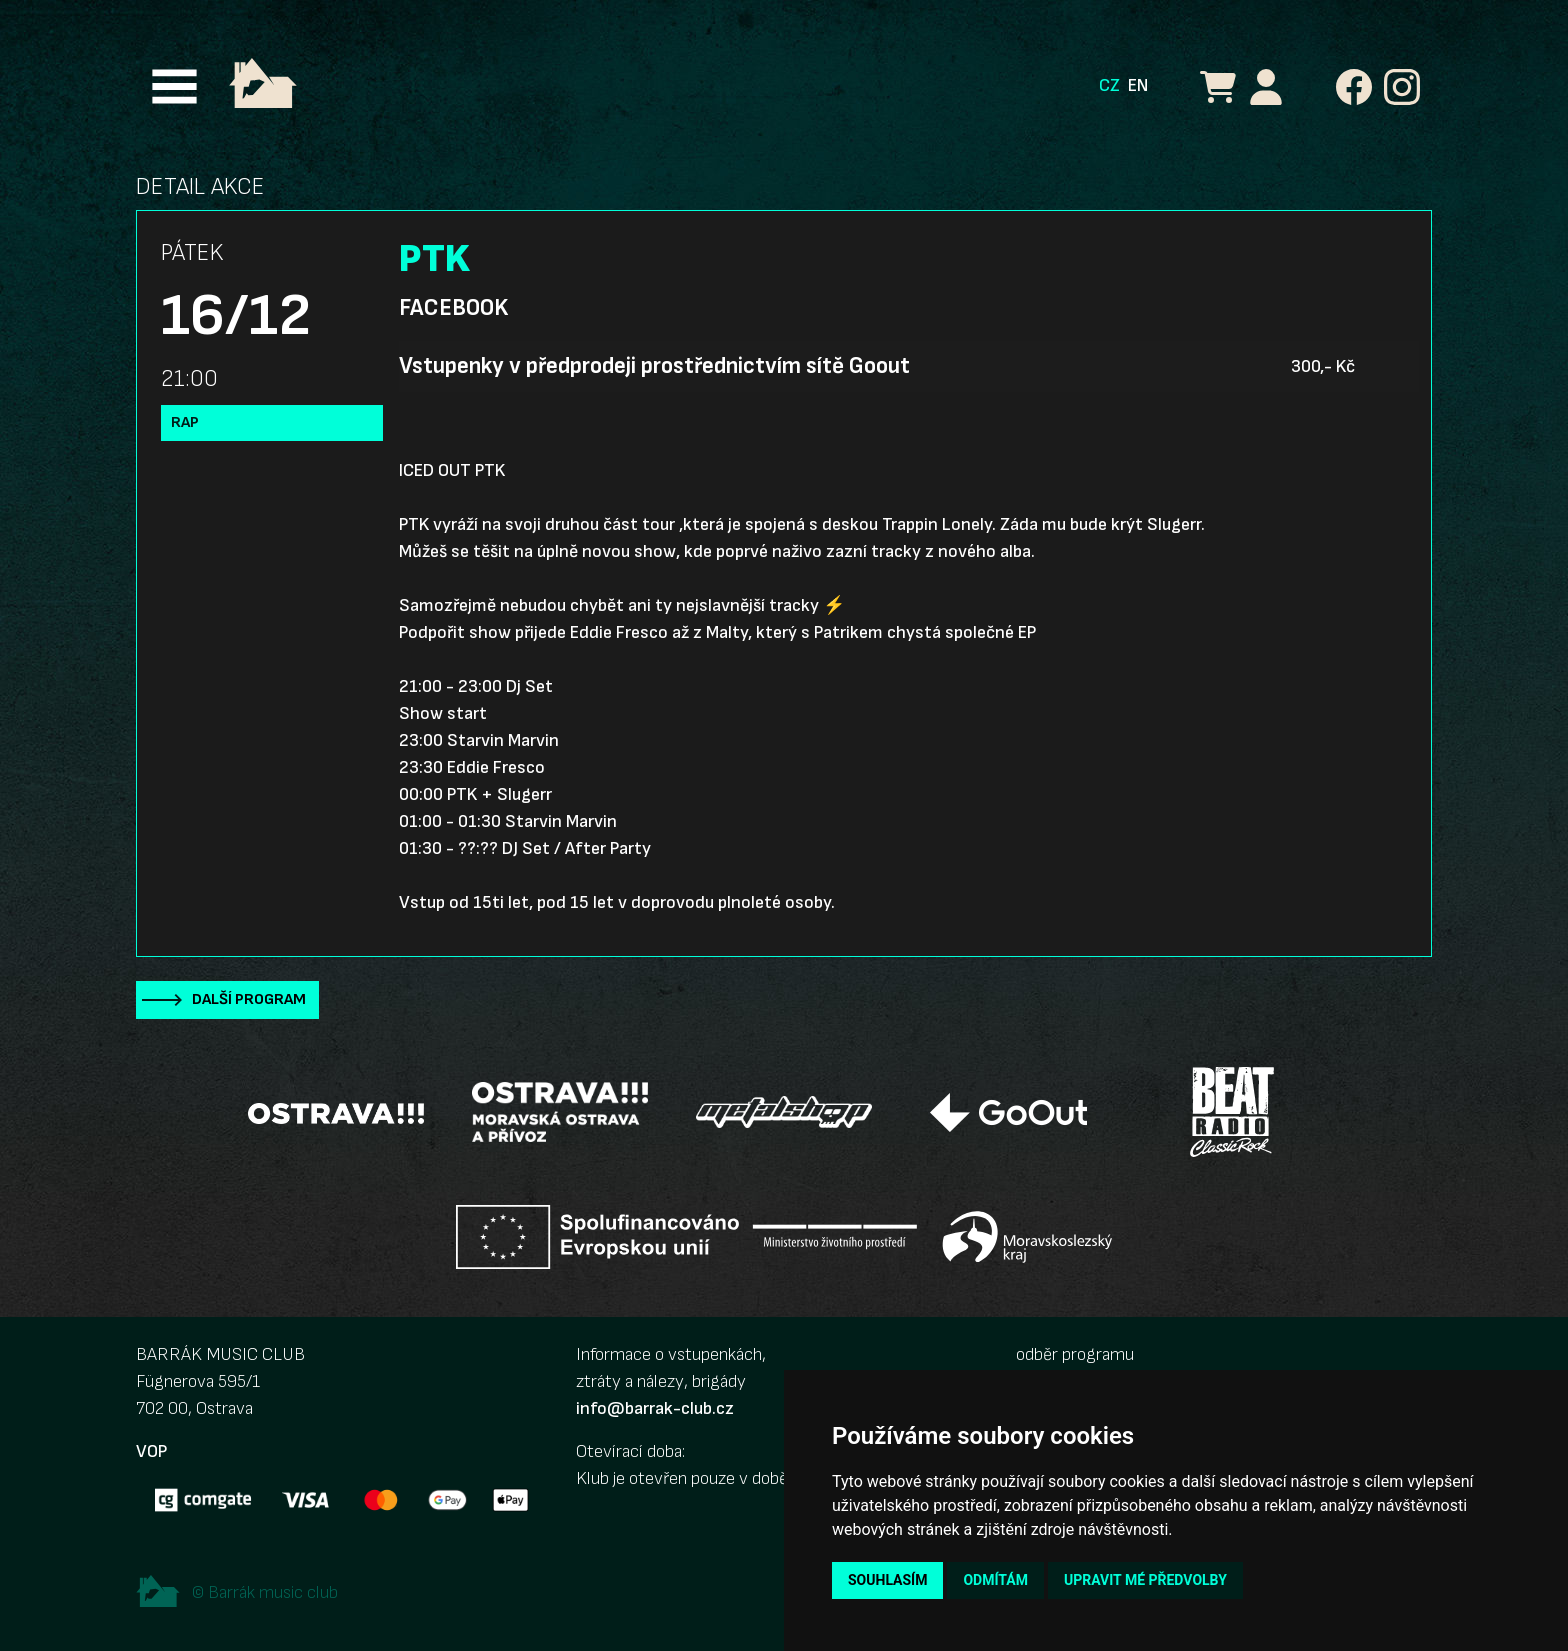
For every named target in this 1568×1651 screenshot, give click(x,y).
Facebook (453, 308)
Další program (249, 999)
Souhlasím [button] (887, 1580)
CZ (1109, 85)
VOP (151, 1451)
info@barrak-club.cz (655, 1408)
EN (1138, 85)
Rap (185, 422)
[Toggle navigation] (174, 86)
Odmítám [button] (995, 1580)
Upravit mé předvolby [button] (1145, 1580)
